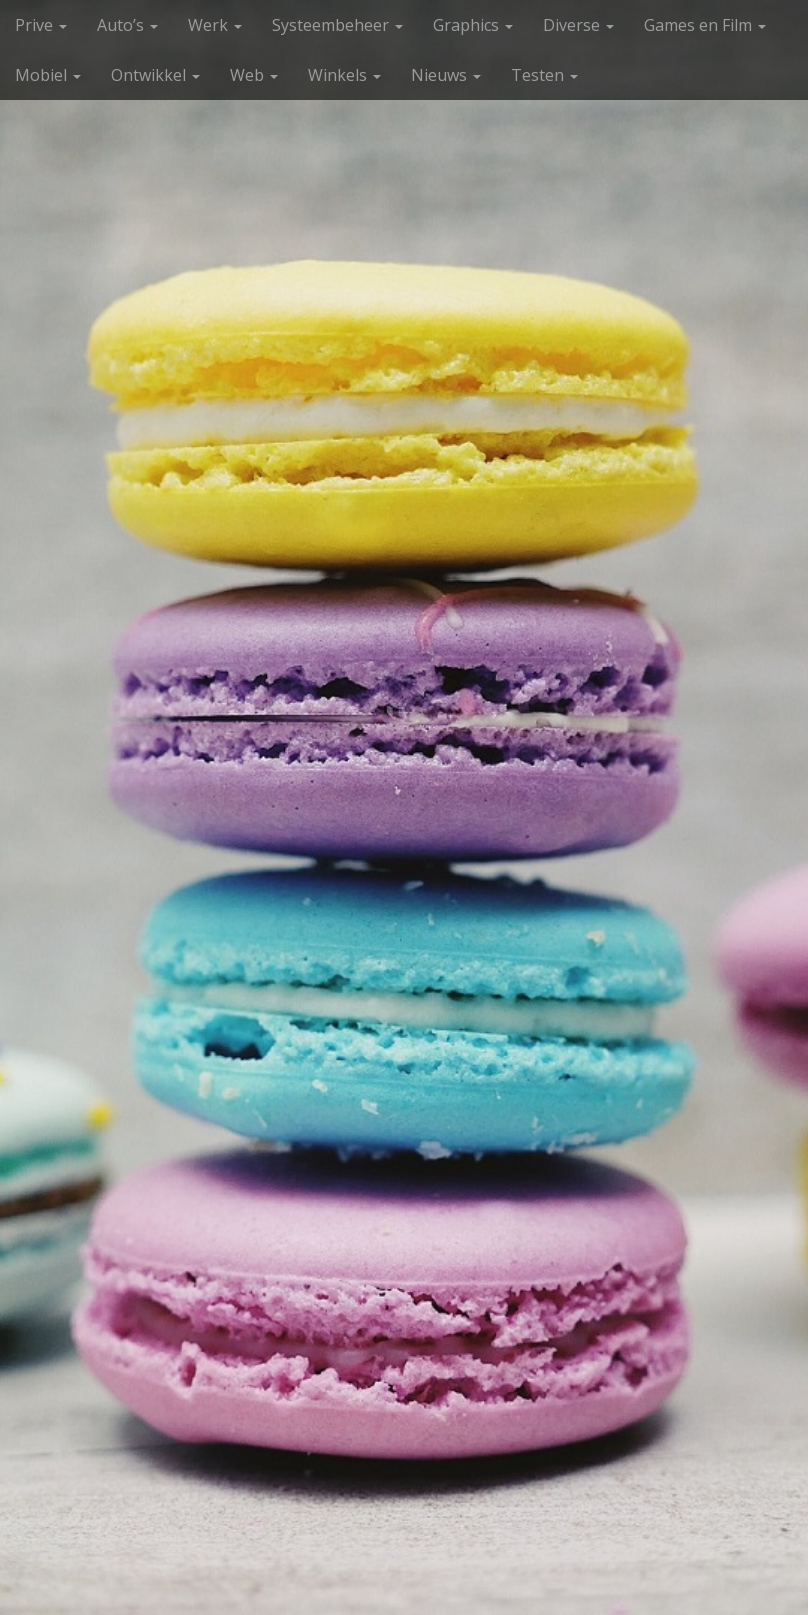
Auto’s (127, 25)
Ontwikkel (155, 75)
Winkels (344, 75)
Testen (544, 75)
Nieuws (446, 75)
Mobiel (48, 75)
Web (254, 75)
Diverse (578, 25)
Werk (215, 25)
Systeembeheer (337, 25)
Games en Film (705, 25)
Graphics (473, 25)
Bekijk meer (404, 1378)
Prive (41, 25)
